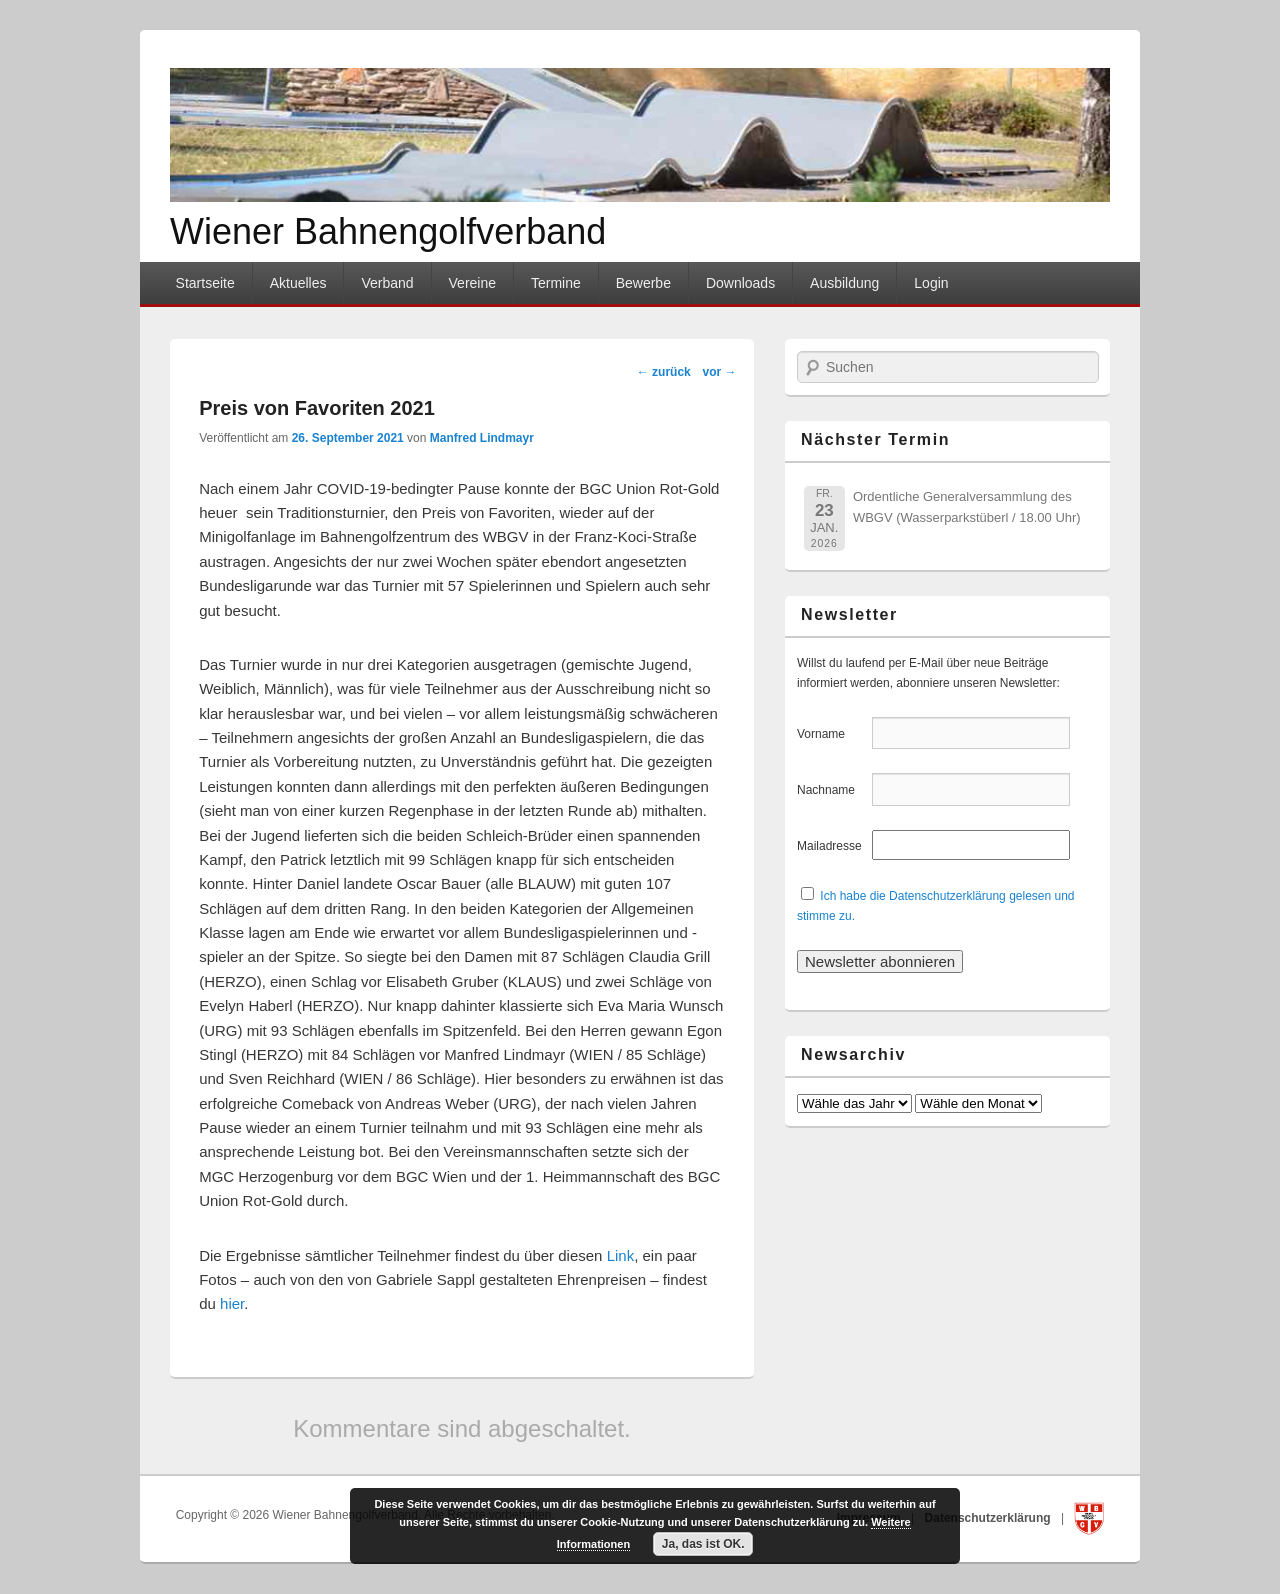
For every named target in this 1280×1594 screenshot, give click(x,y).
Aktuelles (298, 283)
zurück (664, 372)
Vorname (832, 734)
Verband (387, 283)
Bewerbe (643, 283)
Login (931, 283)
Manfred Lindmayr (482, 438)
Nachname (832, 790)
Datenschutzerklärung (989, 1518)
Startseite (205, 283)
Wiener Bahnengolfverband (388, 231)
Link (621, 1255)
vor (719, 372)
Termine (556, 283)
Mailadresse (832, 846)
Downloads (740, 283)
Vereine (472, 283)
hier (232, 1303)
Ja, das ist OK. (703, 1544)
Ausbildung (844, 283)
